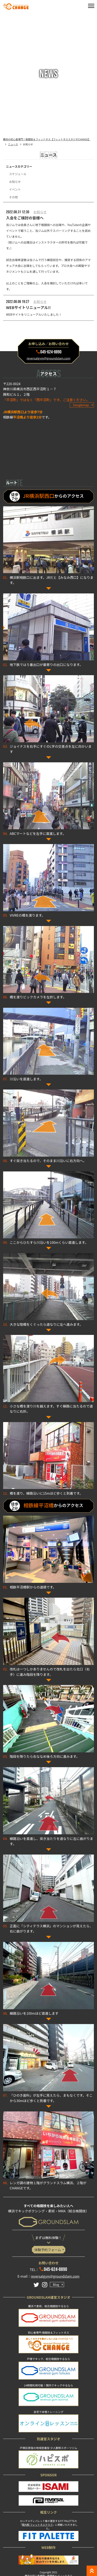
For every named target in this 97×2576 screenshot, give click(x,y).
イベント (15, 189)
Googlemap (81, 405)
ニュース (13, 144)
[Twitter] (36, 2284)
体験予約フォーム (47, 2249)
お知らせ (15, 182)
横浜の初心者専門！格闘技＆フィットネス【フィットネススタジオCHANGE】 (47, 139)
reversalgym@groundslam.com (49, 358)
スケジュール (17, 174)
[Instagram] (45, 2284)
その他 (13, 197)
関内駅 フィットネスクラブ (37, 2524)
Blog (56, 2284)
